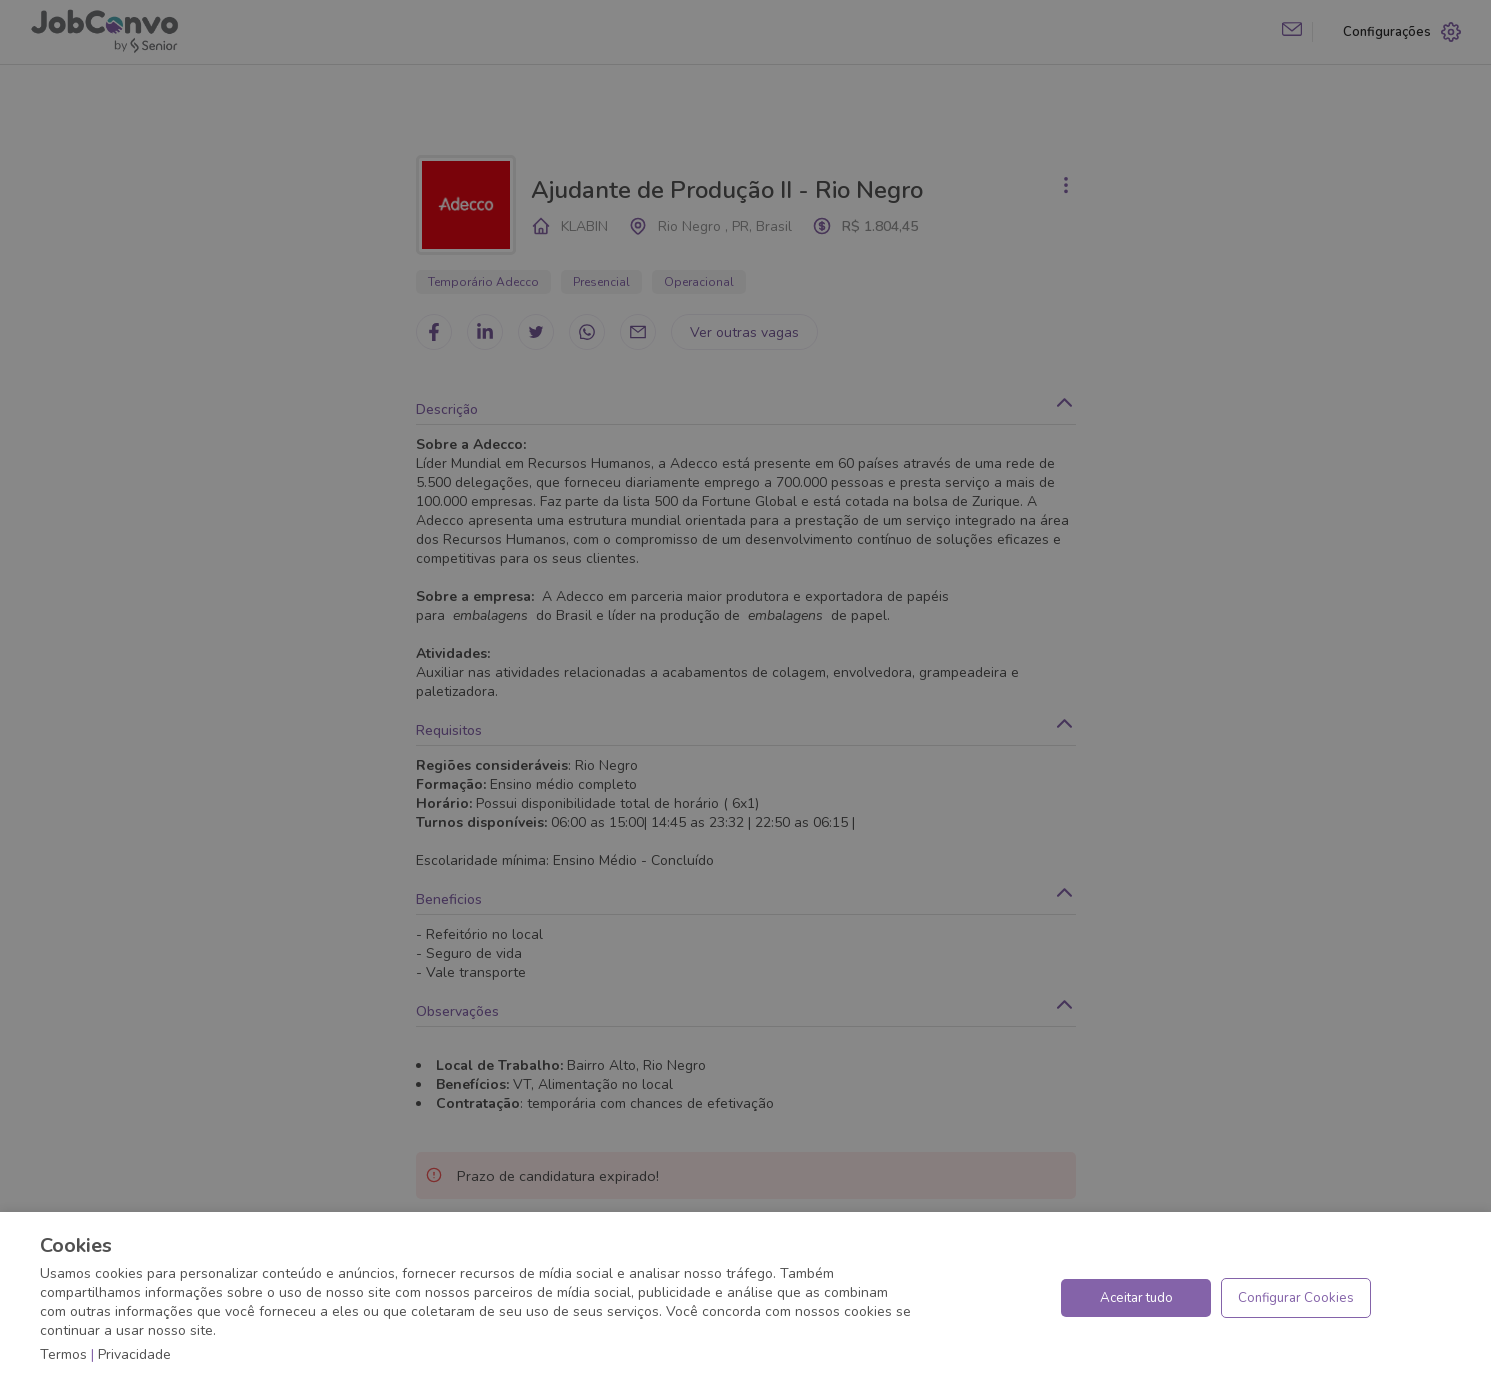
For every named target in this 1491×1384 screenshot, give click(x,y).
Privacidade (134, 1354)
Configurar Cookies (1296, 1298)
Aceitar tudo (1136, 1298)
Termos (63, 1354)
